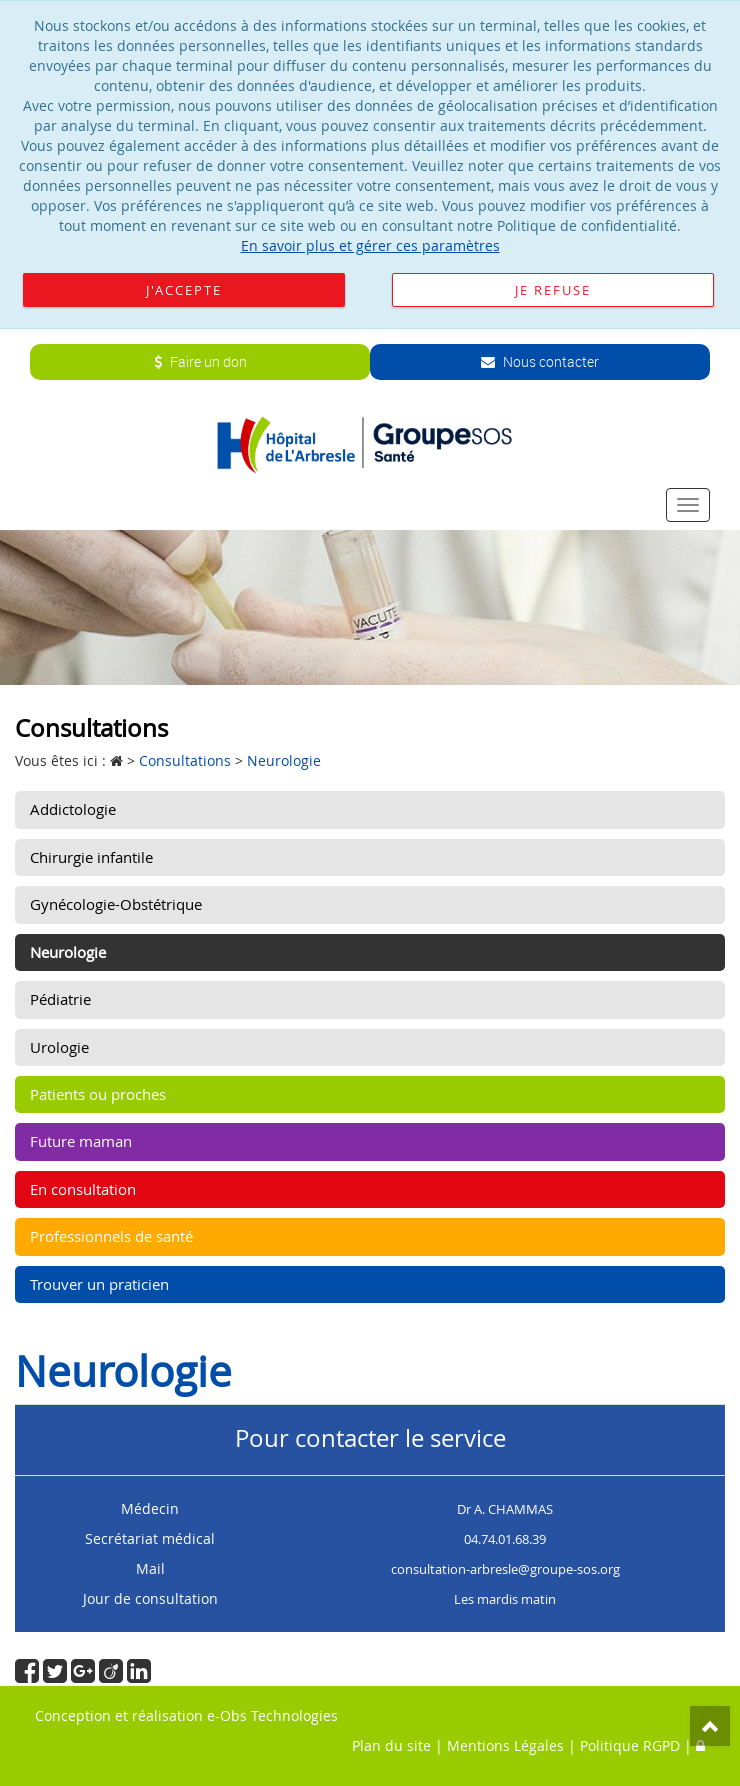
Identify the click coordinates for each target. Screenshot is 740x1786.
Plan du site (391, 1745)
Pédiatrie (60, 999)
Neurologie (68, 952)
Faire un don (200, 361)
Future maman (81, 1141)
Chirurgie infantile (91, 857)
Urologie (59, 1047)
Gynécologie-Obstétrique (116, 904)
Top (710, 1726)
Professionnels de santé (111, 1236)
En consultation (83, 1189)
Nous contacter (540, 361)
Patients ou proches (98, 1094)
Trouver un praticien (99, 1284)
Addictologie (73, 809)
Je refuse (553, 290)
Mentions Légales (505, 1745)
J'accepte (184, 290)
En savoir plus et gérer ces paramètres (370, 245)
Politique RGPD (630, 1745)
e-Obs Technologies (272, 1715)
